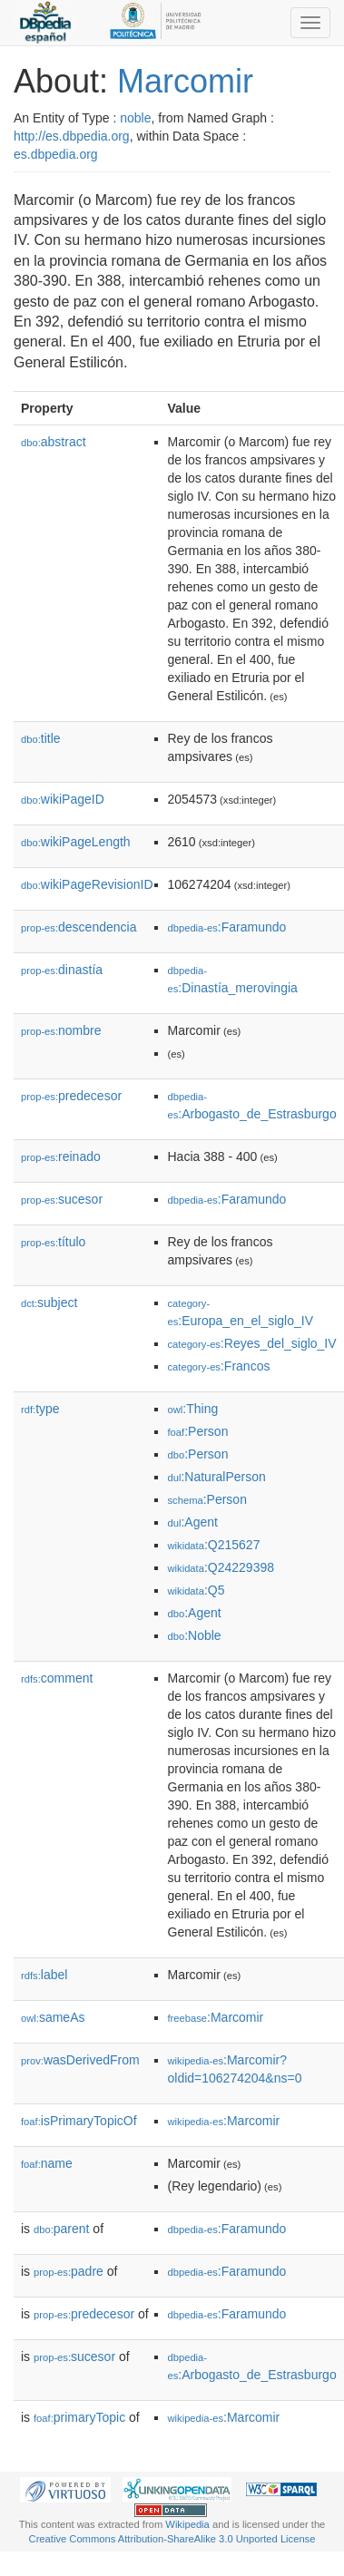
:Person (198, 1431)
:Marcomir (216, 2017)
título (53, 1241)
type (40, 1408)
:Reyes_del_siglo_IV (252, 1343)
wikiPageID (62, 799)
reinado (61, 1156)
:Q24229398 (221, 1567)
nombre (61, 1030)
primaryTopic (79, 2417)
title (41, 738)
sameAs (52, 2017)
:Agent (193, 1522)
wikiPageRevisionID (87, 884)
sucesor (62, 1199)
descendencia (78, 927)
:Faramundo (227, 927)
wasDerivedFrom (80, 2060)
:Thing (193, 1408)
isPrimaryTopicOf (79, 2120)
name (47, 2163)
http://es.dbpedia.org (72, 136)
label (44, 1974)
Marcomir (185, 81)
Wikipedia (187, 2524)
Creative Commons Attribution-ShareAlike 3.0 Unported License (172, 2538)
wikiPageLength (76, 841)
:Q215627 (214, 1544)
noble (135, 118)
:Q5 (196, 1590)
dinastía (62, 969)
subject (49, 1302)
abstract (53, 441)
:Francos (219, 1366)
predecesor (71, 1095)
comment (57, 1678)
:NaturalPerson (217, 1476)
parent (61, 2228)
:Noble (194, 1635)
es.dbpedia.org (56, 154)
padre (68, 2271)
